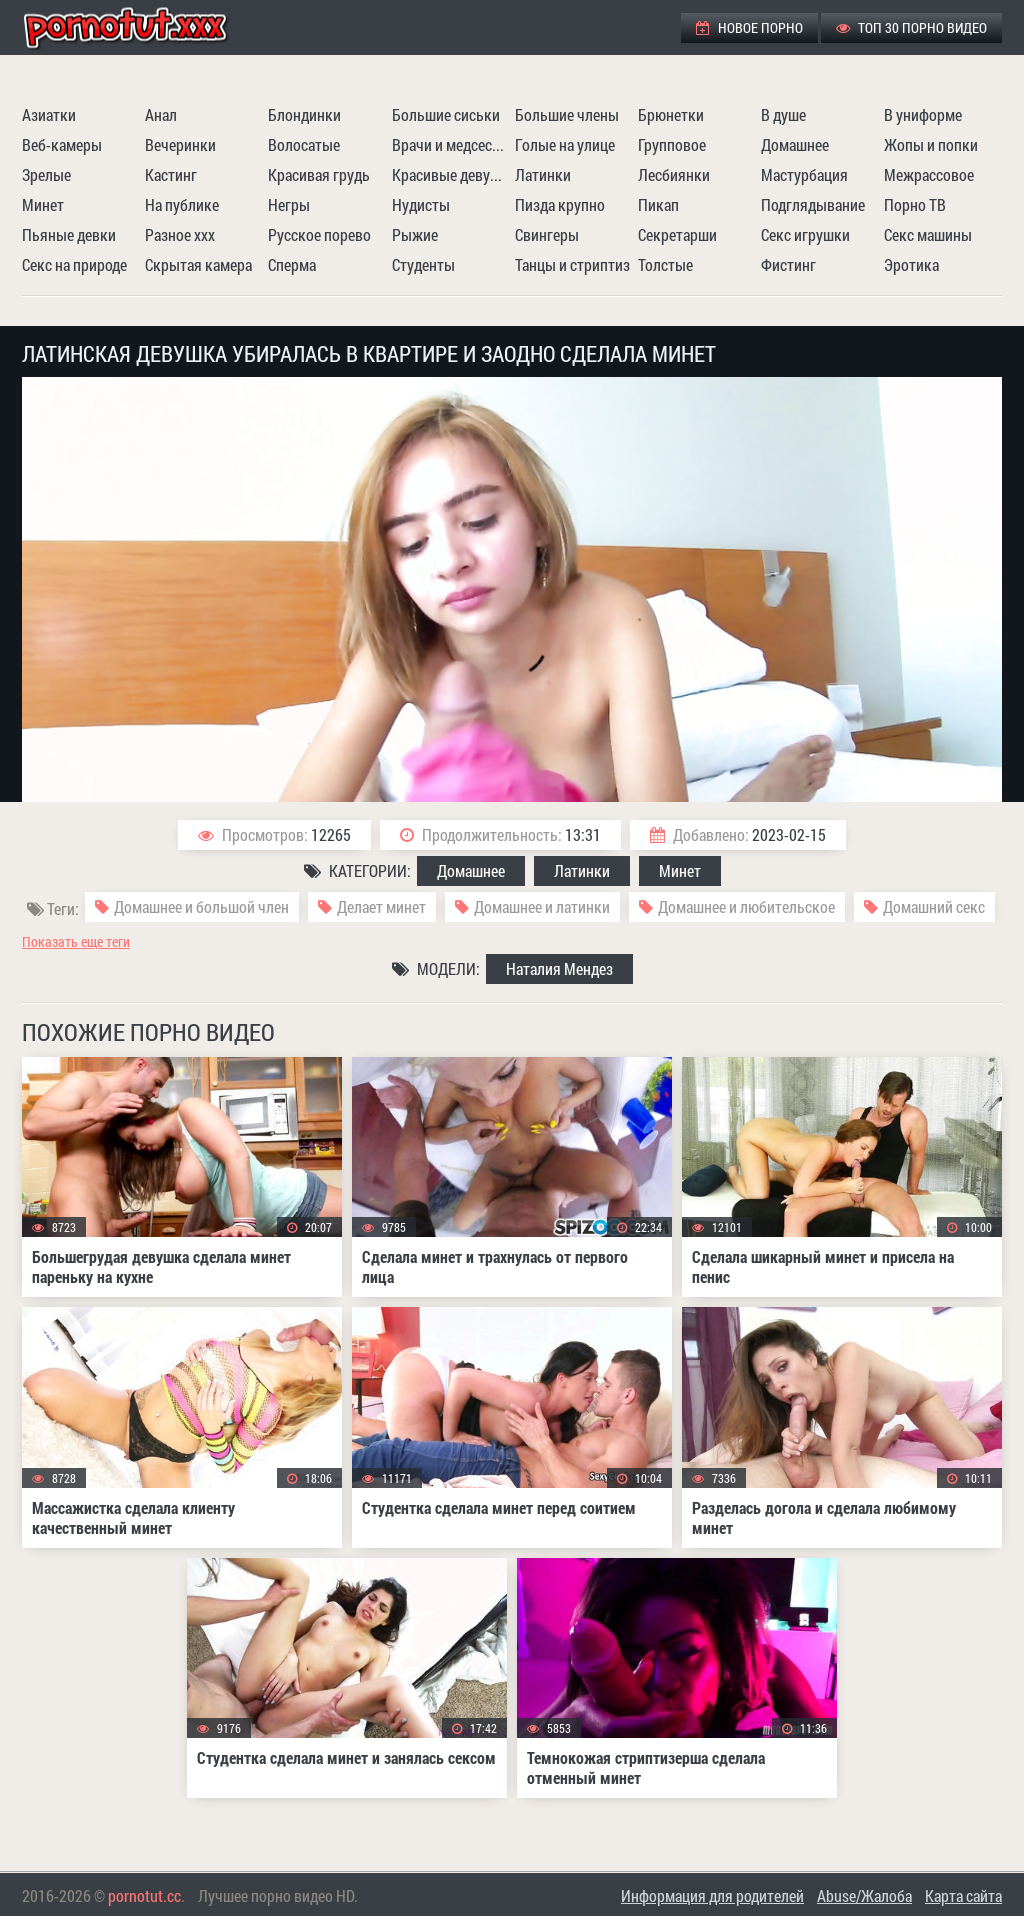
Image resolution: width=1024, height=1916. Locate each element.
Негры (289, 204)
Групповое (672, 144)
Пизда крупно (560, 204)
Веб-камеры (62, 144)
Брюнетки (671, 114)
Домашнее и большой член (201, 906)
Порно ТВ (915, 204)
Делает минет (381, 906)
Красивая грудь (319, 174)
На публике (182, 204)
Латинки (543, 174)
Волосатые (304, 144)
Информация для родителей (712, 1895)
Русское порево (319, 234)
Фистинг (788, 264)
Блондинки (304, 114)
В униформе (923, 114)
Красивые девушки (451, 174)
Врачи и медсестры (451, 144)
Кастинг (171, 174)
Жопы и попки (931, 144)
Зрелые (46, 174)
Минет (43, 204)
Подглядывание (813, 204)
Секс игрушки (805, 234)
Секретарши (677, 234)
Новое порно (749, 27)
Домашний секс (934, 906)
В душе (783, 114)
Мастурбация (804, 174)
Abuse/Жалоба (864, 1895)
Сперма (292, 264)
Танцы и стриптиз (572, 264)
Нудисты (421, 204)
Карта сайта (963, 1895)
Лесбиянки (674, 174)
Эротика (911, 264)
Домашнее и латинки (542, 906)
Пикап (658, 204)
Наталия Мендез (559, 968)
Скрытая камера (198, 264)
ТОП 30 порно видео (911, 27)
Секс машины (928, 234)
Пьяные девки (69, 234)
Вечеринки (180, 144)
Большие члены (567, 114)
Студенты (423, 264)
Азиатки (49, 114)
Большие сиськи (446, 114)
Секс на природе (74, 264)
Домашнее (795, 144)
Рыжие (415, 234)
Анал (161, 114)
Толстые (665, 264)
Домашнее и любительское (746, 906)
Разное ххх (180, 234)
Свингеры (547, 234)
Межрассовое (929, 174)
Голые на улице (565, 144)
